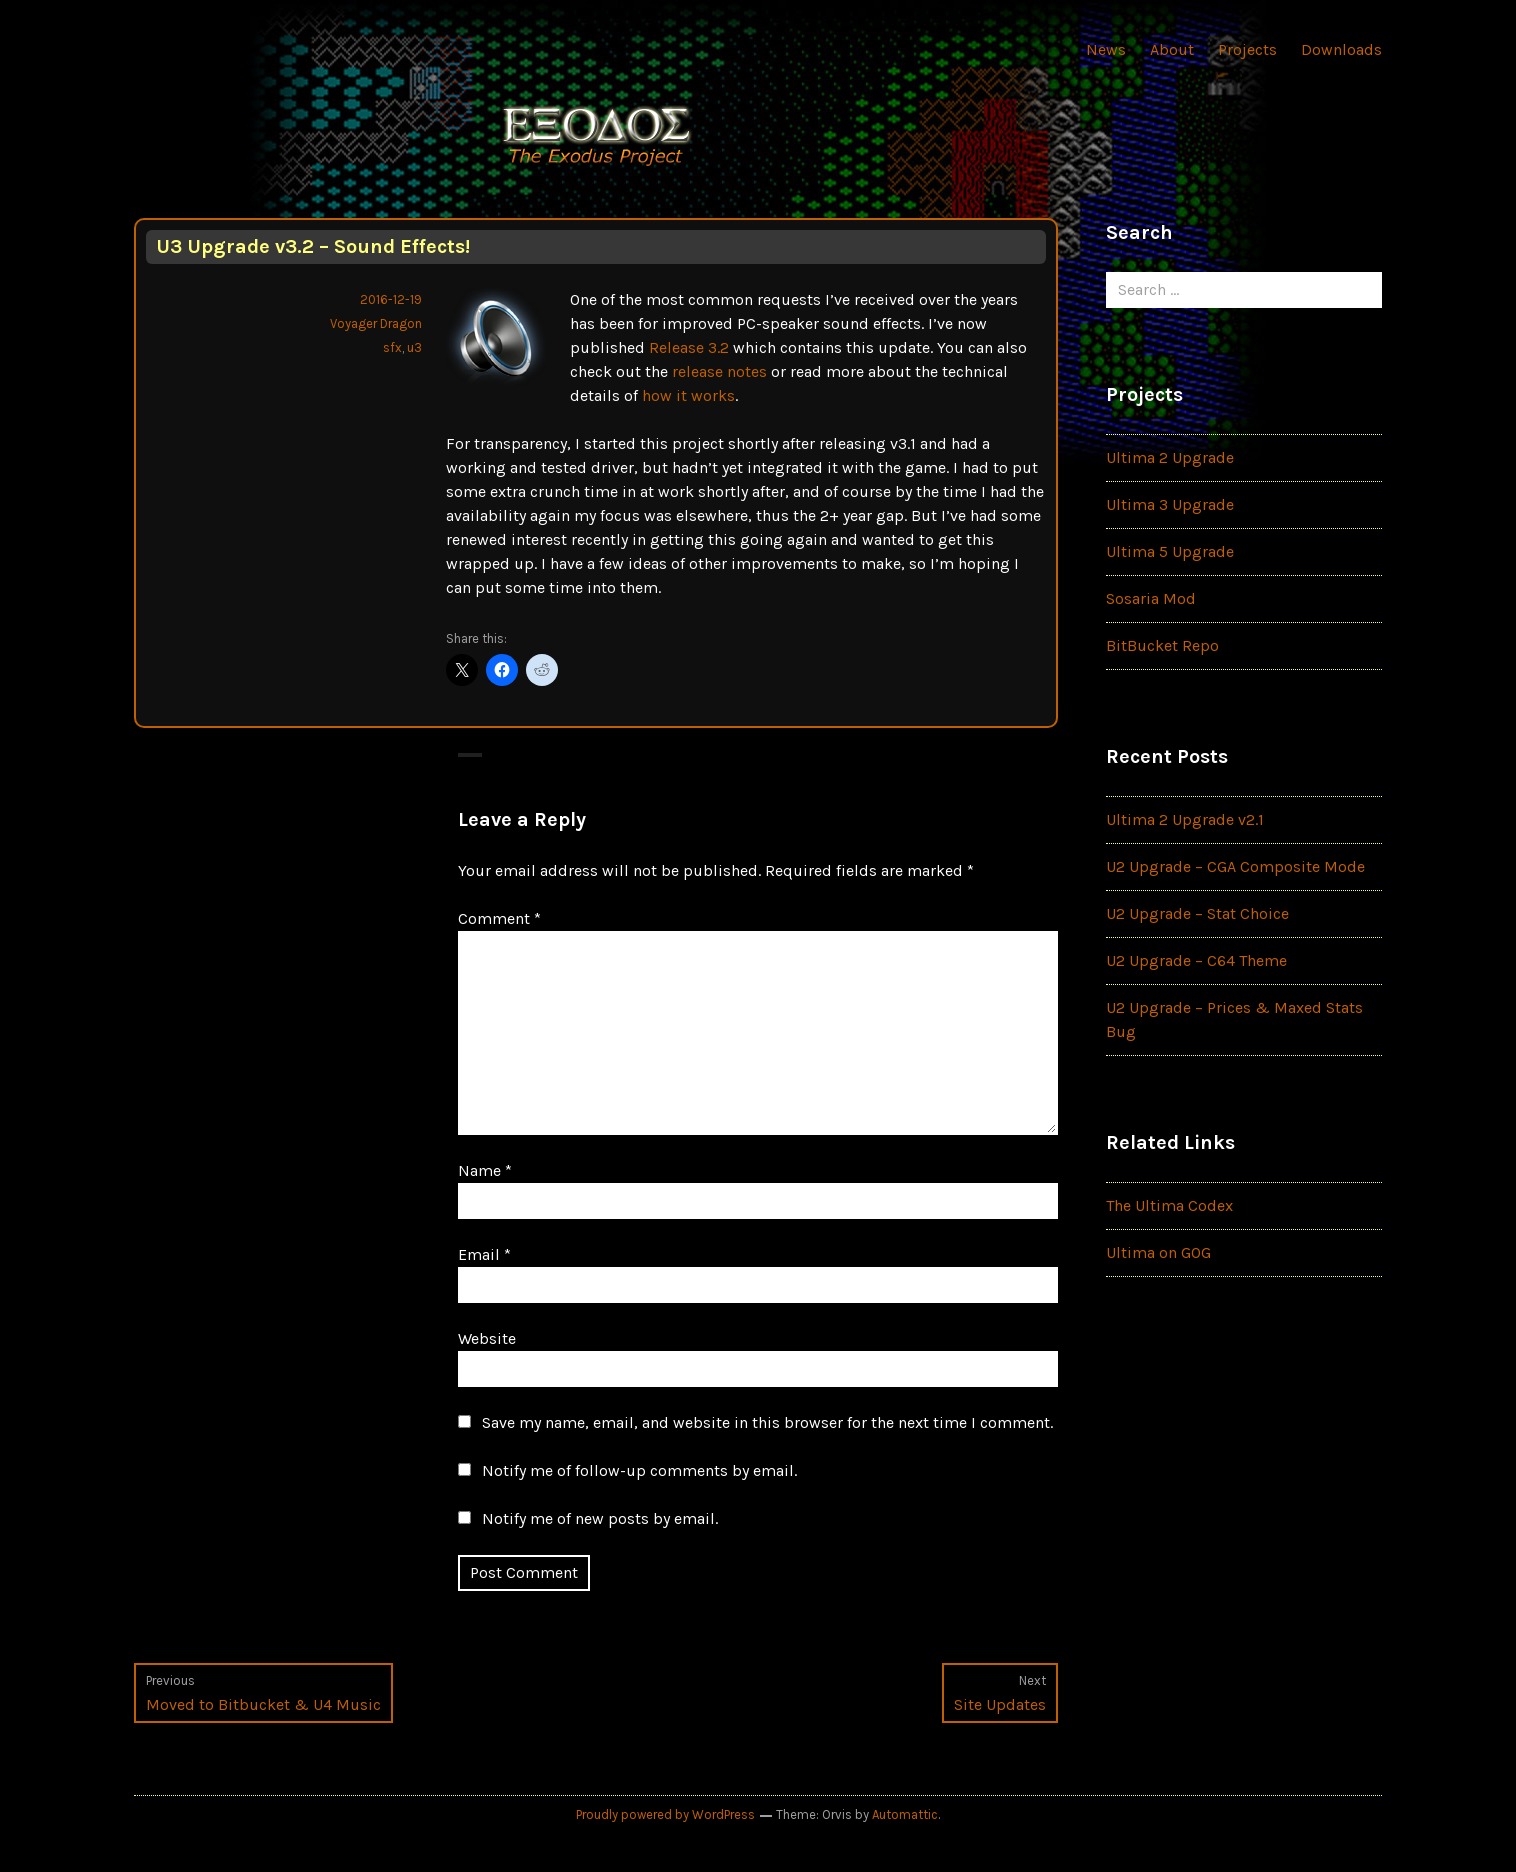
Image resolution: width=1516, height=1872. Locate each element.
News (1106, 49)
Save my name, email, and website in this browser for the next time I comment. (767, 1422)
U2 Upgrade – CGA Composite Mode (1235, 866)
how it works (688, 395)
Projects (1247, 49)
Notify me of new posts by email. (600, 1518)
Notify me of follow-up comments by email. (639, 1470)
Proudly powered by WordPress (665, 1814)
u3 (414, 347)
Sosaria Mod (1151, 598)
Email (484, 1254)
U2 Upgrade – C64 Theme (1196, 960)
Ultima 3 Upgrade (1170, 504)
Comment (499, 918)
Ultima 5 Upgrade (1170, 551)
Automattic (905, 1814)
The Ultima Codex (1169, 1205)
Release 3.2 (689, 347)
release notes (719, 371)
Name (485, 1170)
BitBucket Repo (1162, 645)
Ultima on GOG (1158, 1252)
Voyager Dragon (376, 323)
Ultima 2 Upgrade (1170, 457)
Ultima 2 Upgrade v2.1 (1185, 819)
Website (487, 1338)
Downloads (1341, 49)
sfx (392, 347)
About (1172, 49)
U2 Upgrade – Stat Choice (1197, 913)
